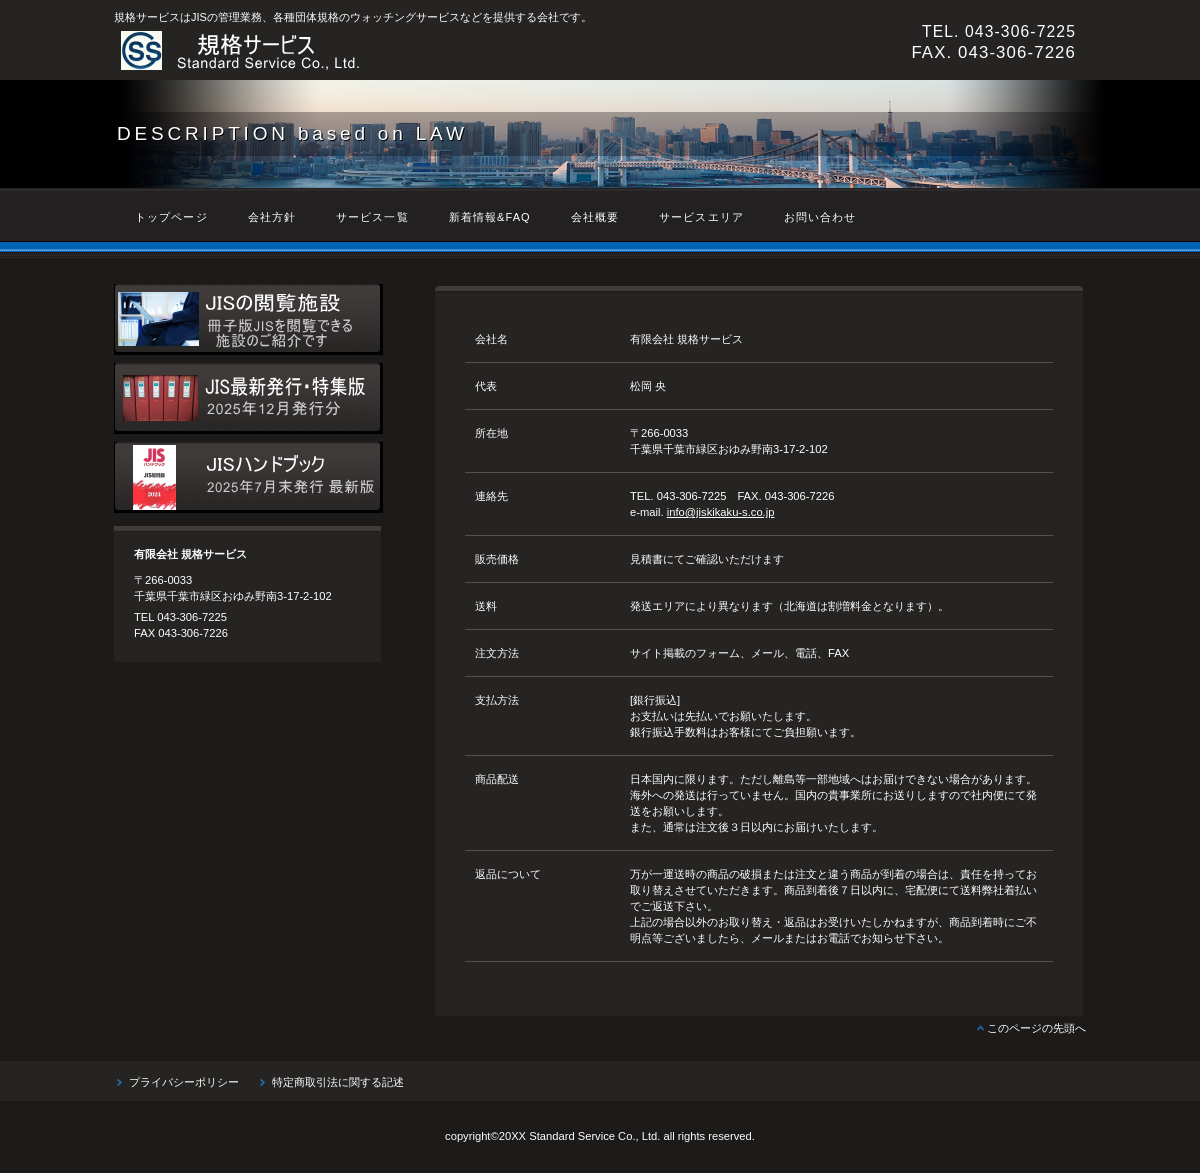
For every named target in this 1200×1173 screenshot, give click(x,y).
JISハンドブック (248, 477)
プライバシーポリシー (184, 1082)
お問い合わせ (820, 217)
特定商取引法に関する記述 (338, 1082)
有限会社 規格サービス (389, 51)
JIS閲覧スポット (248, 319)
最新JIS (248, 398)
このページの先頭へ (1036, 1028)
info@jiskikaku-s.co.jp (721, 512)
